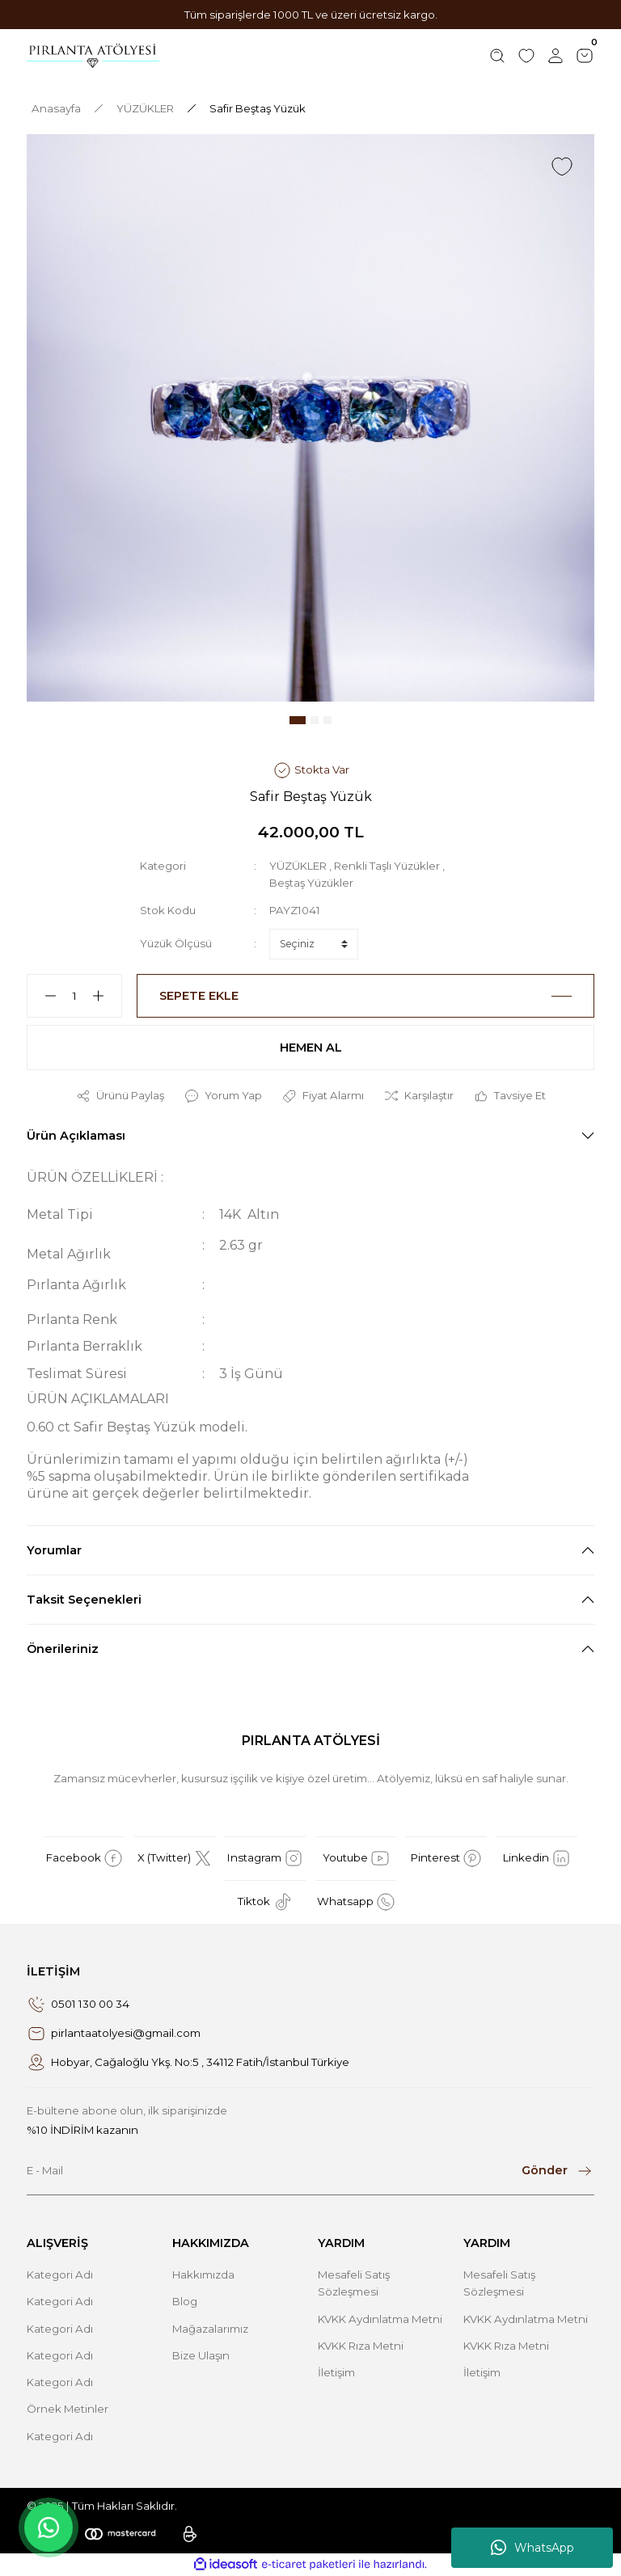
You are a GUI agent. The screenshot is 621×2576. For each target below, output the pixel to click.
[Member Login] (555, 55)
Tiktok (265, 1902)
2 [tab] (314, 720)
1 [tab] (297, 720)
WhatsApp (532, 2548)
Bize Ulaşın (201, 2355)
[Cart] (584, 55)
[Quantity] (74, 996)
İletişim (336, 2372)
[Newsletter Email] (310, 2171)
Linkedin (537, 1858)
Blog (184, 2301)
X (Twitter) (175, 1858)
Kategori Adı (60, 2274)
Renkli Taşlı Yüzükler (387, 865)
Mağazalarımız (210, 2328)
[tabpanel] (310, 418)
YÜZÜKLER (298, 865)
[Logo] (93, 56)
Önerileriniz (63, 1649)
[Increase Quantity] (105, 996)
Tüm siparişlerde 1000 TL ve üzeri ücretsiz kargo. (310, 14)
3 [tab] (327, 720)
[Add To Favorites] (562, 166)
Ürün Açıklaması (76, 1135)
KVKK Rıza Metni (360, 2345)
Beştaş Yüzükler (311, 882)
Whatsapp (356, 1902)
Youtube (356, 1858)
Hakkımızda (203, 2274)
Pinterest (446, 1858)
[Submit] (558, 2171)
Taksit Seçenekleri (84, 1599)
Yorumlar (54, 1550)
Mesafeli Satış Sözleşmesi (354, 2283)
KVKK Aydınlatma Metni (380, 2318)
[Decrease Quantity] (44, 996)
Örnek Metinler (67, 2408)
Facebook (84, 1858)
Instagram (265, 1858)
